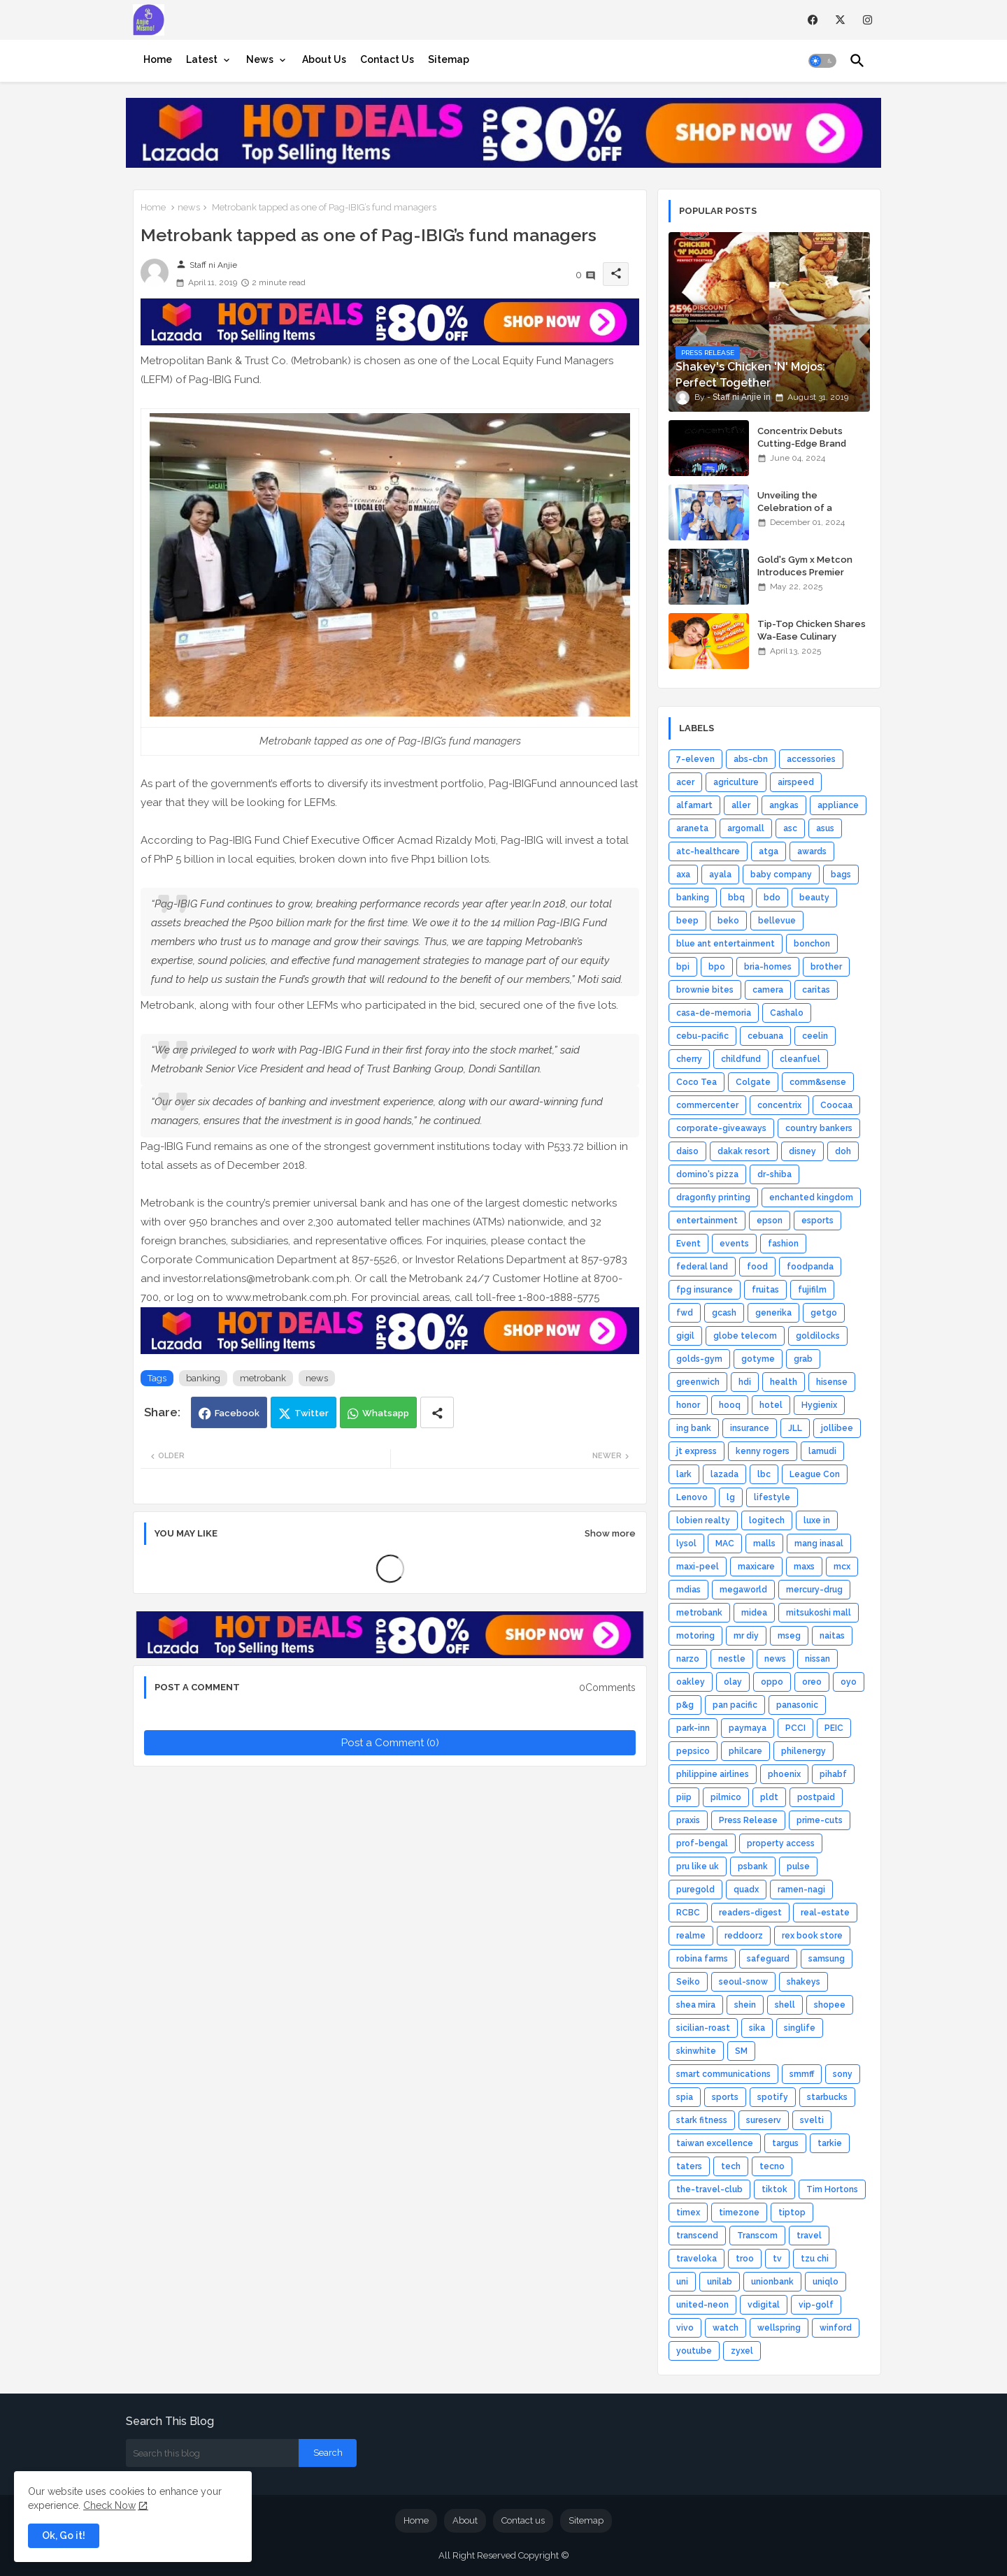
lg (731, 1497)
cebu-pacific (702, 1036)
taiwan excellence (714, 2143)
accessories (811, 759)
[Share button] (437, 1412)
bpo (716, 967)
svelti (812, 2120)
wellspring (779, 2328)
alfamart (694, 805)
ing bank (693, 1428)
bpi (683, 967)
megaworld (743, 1590)
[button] (822, 61)
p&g (685, 1705)
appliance (838, 805)
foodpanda (810, 1267)
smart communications (723, 2074)
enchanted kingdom (811, 1197)
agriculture (736, 782)
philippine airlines (712, 1774)
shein (745, 2005)
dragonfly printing (713, 1197)
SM (741, 2051)
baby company (781, 874)
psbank (753, 1866)
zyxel (742, 2351)
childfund (741, 1059)
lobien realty (703, 1520)
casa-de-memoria (713, 1013)
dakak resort (743, 1151)
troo (745, 2259)
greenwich (698, 1382)
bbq (736, 897)
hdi (744, 1382)
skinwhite (696, 2051)
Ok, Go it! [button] (63, 2535)
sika (757, 2028)
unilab (719, 2282)
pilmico (725, 1797)
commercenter (707, 1105)
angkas (784, 805)
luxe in (817, 1520)
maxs (804, 1566)
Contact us (523, 2520)
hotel (771, 1405)
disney (802, 1151)
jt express (696, 1451)
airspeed (796, 782)
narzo (687, 1659)
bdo (772, 897)
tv (777, 2259)
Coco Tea (696, 1082)
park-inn (693, 1728)
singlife (799, 2028)
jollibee (837, 1428)
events (734, 1244)
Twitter (311, 1413)
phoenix (784, 1774)
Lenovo (692, 1497)
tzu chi (815, 2259)
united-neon (702, 2305)
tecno (772, 2166)
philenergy (803, 1751)
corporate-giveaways (721, 1128)
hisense (832, 1382)
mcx (842, 1566)
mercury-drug (814, 1590)
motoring (695, 1636)
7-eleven (695, 759)
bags (841, 874)
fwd (684, 1313)
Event (688, 1244)
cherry (689, 1059)
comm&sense (818, 1082)
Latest (201, 59)
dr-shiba (774, 1174)
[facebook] (813, 20)
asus (825, 828)
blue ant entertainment (725, 944)
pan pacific (735, 1705)
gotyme (758, 1359)
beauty (814, 897)
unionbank (772, 2282)
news (189, 207)
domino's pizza (707, 1174)
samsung (826, 1959)
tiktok (774, 2189)
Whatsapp (385, 1413)
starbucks (827, 2097)
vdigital (764, 2305)
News (259, 59)
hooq (730, 1405)
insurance (749, 1428)
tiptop (792, 2212)
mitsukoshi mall (818, 1613)
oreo (812, 1682)
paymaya (747, 1728)
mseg (789, 1636)
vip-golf (816, 2305)
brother (826, 967)
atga (768, 851)
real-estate (825, 1912)
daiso (687, 1151)
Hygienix (819, 1405)
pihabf (833, 1774)
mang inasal (818, 1543)
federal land (702, 1267)
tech (731, 2166)
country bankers (818, 1128)
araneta (692, 828)
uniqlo (825, 2282)
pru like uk (697, 1866)
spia (684, 2097)
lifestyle (772, 1497)
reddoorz (743, 1936)
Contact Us (387, 59)
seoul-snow (743, 1982)
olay (733, 1682)
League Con (815, 1474)
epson (770, 1220)
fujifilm (812, 1290)
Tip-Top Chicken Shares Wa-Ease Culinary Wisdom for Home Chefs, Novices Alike (813, 643)
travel (809, 2235)
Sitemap (448, 59)
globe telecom (745, 1336)
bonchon (812, 944)
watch (725, 2328)
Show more (610, 1533)
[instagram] (867, 20)
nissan (817, 1659)
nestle (731, 1659)
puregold (695, 1889)
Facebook (237, 1413)
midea (754, 1613)
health (783, 1382)
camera (767, 990)
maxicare (756, 1566)
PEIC (833, 1728)
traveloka (696, 2259)
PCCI (795, 1728)
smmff (802, 2074)
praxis (688, 1820)
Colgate (753, 1082)
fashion (783, 1244)
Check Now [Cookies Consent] (109, 2505)
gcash (724, 1313)
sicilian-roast (703, 2028)
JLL (795, 1428)
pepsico (693, 1751)
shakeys (803, 1982)
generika (773, 1313)
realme (691, 1936)
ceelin (815, 1036)
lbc (764, 1474)
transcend (697, 2235)
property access (781, 1843)
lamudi (822, 1451)
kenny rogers (763, 1451)
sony (842, 2074)
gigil (685, 1336)
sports (725, 2097)
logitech (767, 1520)
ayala (720, 874)
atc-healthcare (708, 851)
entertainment (707, 1220)
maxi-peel (697, 1566)
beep (687, 921)
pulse (798, 1866)
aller (740, 805)
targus (785, 2143)
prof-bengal (702, 1843)
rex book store (812, 1936)
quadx (746, 1889)
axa (683, 874)
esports (817, 1220)
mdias (688, 1590)
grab (803, 1359)
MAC (724, 1543)
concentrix (779, 1105)
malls (764, 1543)
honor (688, 1405)
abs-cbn (751, 759)
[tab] (157, 59)
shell (785, 2005)
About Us (324, 59)
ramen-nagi (801, 1889)
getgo (823, 1313)
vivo (685, 2328)
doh (843, 1151)
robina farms (702, 1959)
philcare (745, 1751)
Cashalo (787, 1013)
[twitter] (840, 20)
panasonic (797, 1705)
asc (790, 828)
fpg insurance (704, 1290)
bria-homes (768, 967)
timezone (739, 2212)
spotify (772, 2097)
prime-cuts (820, 1820)
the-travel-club (709, 2189)
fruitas (765, 1290)
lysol (686, 1543)
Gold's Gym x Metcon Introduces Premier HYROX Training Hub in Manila (806, 578)
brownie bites (705, 990)
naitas (832, 1636)
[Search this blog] (212, 2453)
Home (157, 59)
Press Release (748, 1820)
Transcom (757, 2235)
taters (689, 2166)
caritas (816, 990)
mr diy (746, 1636)
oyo (849, 1682)
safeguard (768, 1959)
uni (682, 2282)
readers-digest (750, 1912)
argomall (745, 828)
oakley (690, 1682)
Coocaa (836, 1105)
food (757, 1267)
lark (684, 1474)
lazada (724, 1474)
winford (836, 2328)
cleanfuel (800, 1059)
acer (685, 782)
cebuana (765, 1036)
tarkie (829, 2143)
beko (728, 921)
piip (684, 1797)
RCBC (688, 1912)
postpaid (816, 1797)
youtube (694, 2351)
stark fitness (701, 2120)
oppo (772, 1682)
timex (688, 2212)
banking (203, 1378)
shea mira (695, 2005)
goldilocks (818, 1336)
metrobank (263, 1378)
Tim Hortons (832, 2189)
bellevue (777, 921)
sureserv (763, 2120)
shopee (829, 2005)
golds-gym (699, 1359)
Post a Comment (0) (390, 1742)
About (465, 2520)
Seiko (688, 1982)
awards (812, 851)
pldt (769, 1797)
